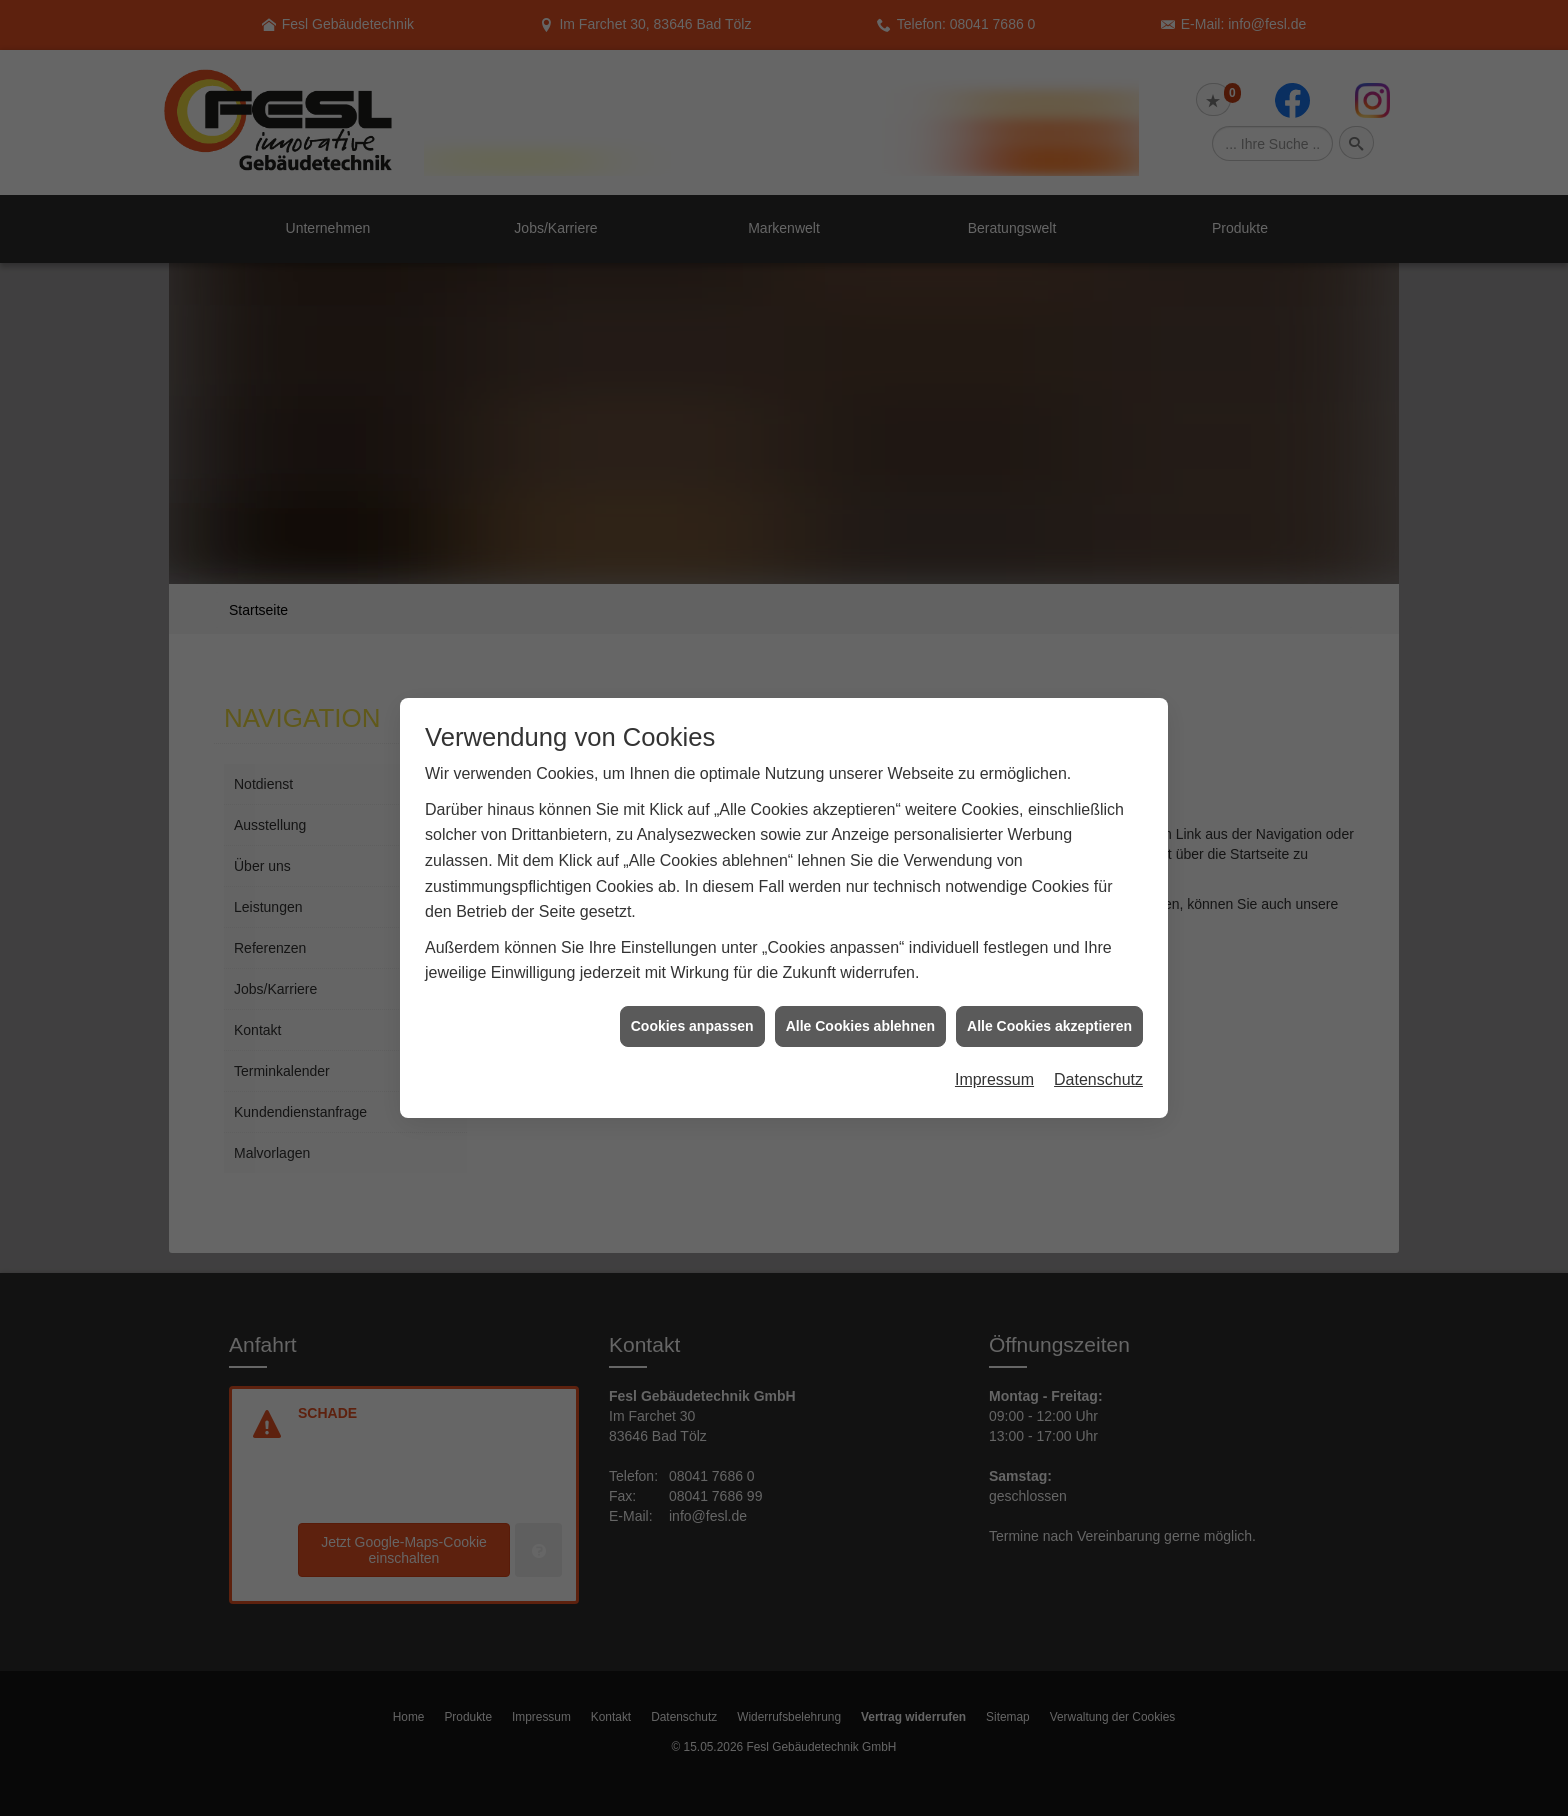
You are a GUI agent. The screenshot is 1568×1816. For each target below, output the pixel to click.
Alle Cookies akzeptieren (1049, 957)
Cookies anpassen (692, 957)
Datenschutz (1098, 1011)
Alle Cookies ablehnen (860, 957)
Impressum (994, 1011)
